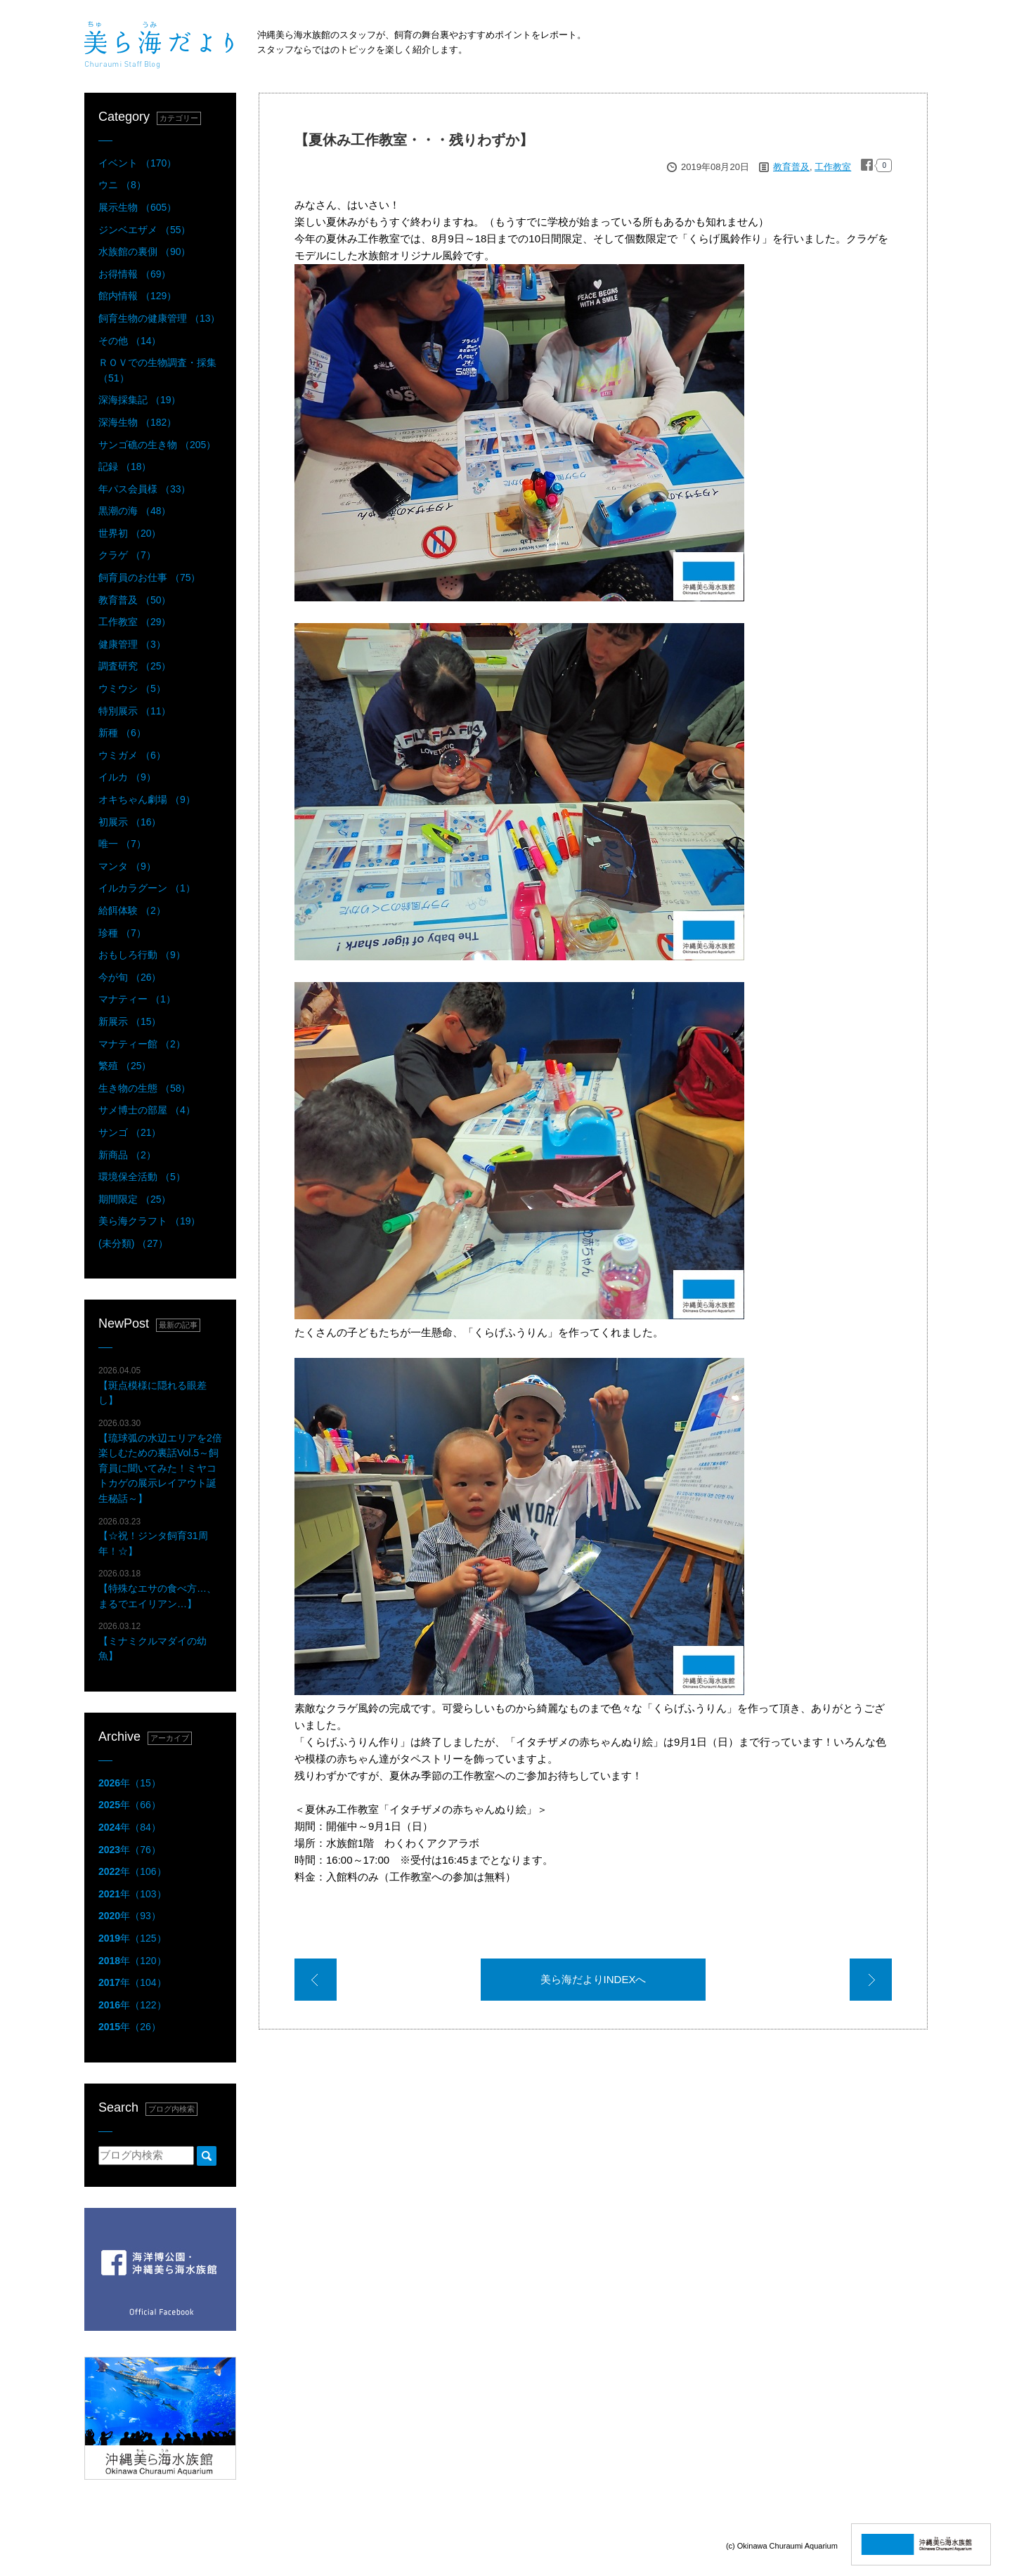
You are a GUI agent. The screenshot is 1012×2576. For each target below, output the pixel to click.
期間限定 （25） (134, 1199)
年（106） (132, 1871)
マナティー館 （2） (142, 1044)
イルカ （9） (127, 777)
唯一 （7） (122, 843)
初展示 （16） (129, 822)
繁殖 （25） (124, 1065)
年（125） (132, 1938)
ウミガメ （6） (132, 755)
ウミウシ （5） (132, 688)
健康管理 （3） (132, 644)
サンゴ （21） (129, 1132)
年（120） (132, 1960)
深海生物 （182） (137, 422)
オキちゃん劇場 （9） (146, 799)
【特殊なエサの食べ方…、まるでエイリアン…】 (157, 1589)
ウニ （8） (122, 184)
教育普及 (791, 167)
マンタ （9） (127, 866)
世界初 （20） (129, 533)
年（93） (129, 1915)
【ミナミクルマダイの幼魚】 (152, 1641)
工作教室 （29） (134, 621)
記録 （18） (124, 466)
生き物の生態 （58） (144, 1088)
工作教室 (833, 167)
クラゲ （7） (127, 555)
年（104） (132, 1982)
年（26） (129, 2026)
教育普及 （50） (134, 600)
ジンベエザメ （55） (144, 229)
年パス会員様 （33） (144, 489)
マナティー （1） (137, 999)
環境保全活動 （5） (142, 1176)
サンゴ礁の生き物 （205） (157, 444)
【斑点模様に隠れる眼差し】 (152, 1386)
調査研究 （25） (134, 666)
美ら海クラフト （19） (149, 1221)
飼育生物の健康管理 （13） (159, 318)
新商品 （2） (127, 1154)
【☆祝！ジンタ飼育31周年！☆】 (153, 1537)
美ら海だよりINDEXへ (593, 1979)
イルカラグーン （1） (146, 888)
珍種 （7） (122, 933)
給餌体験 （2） (132, 910)
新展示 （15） (129, 1021)
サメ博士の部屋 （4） (146, 1110)
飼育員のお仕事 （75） (149, 577)
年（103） (132, 1894)
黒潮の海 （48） (134, 510)
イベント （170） (137, 163)
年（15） (129, 1783)
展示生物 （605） (137, 207)
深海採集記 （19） (139, 399)
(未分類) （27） (133, 1243)
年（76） (129, 1849)
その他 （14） (129, 340)
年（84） (129, 1827)
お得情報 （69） (134, 274)
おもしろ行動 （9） (142, 954)
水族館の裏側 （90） (144, 251)
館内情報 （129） (137, 295)
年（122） (132, 2005)
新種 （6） (122, 732)
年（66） (129, 1804)
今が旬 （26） (129, 977)
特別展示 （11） (134, 711)
